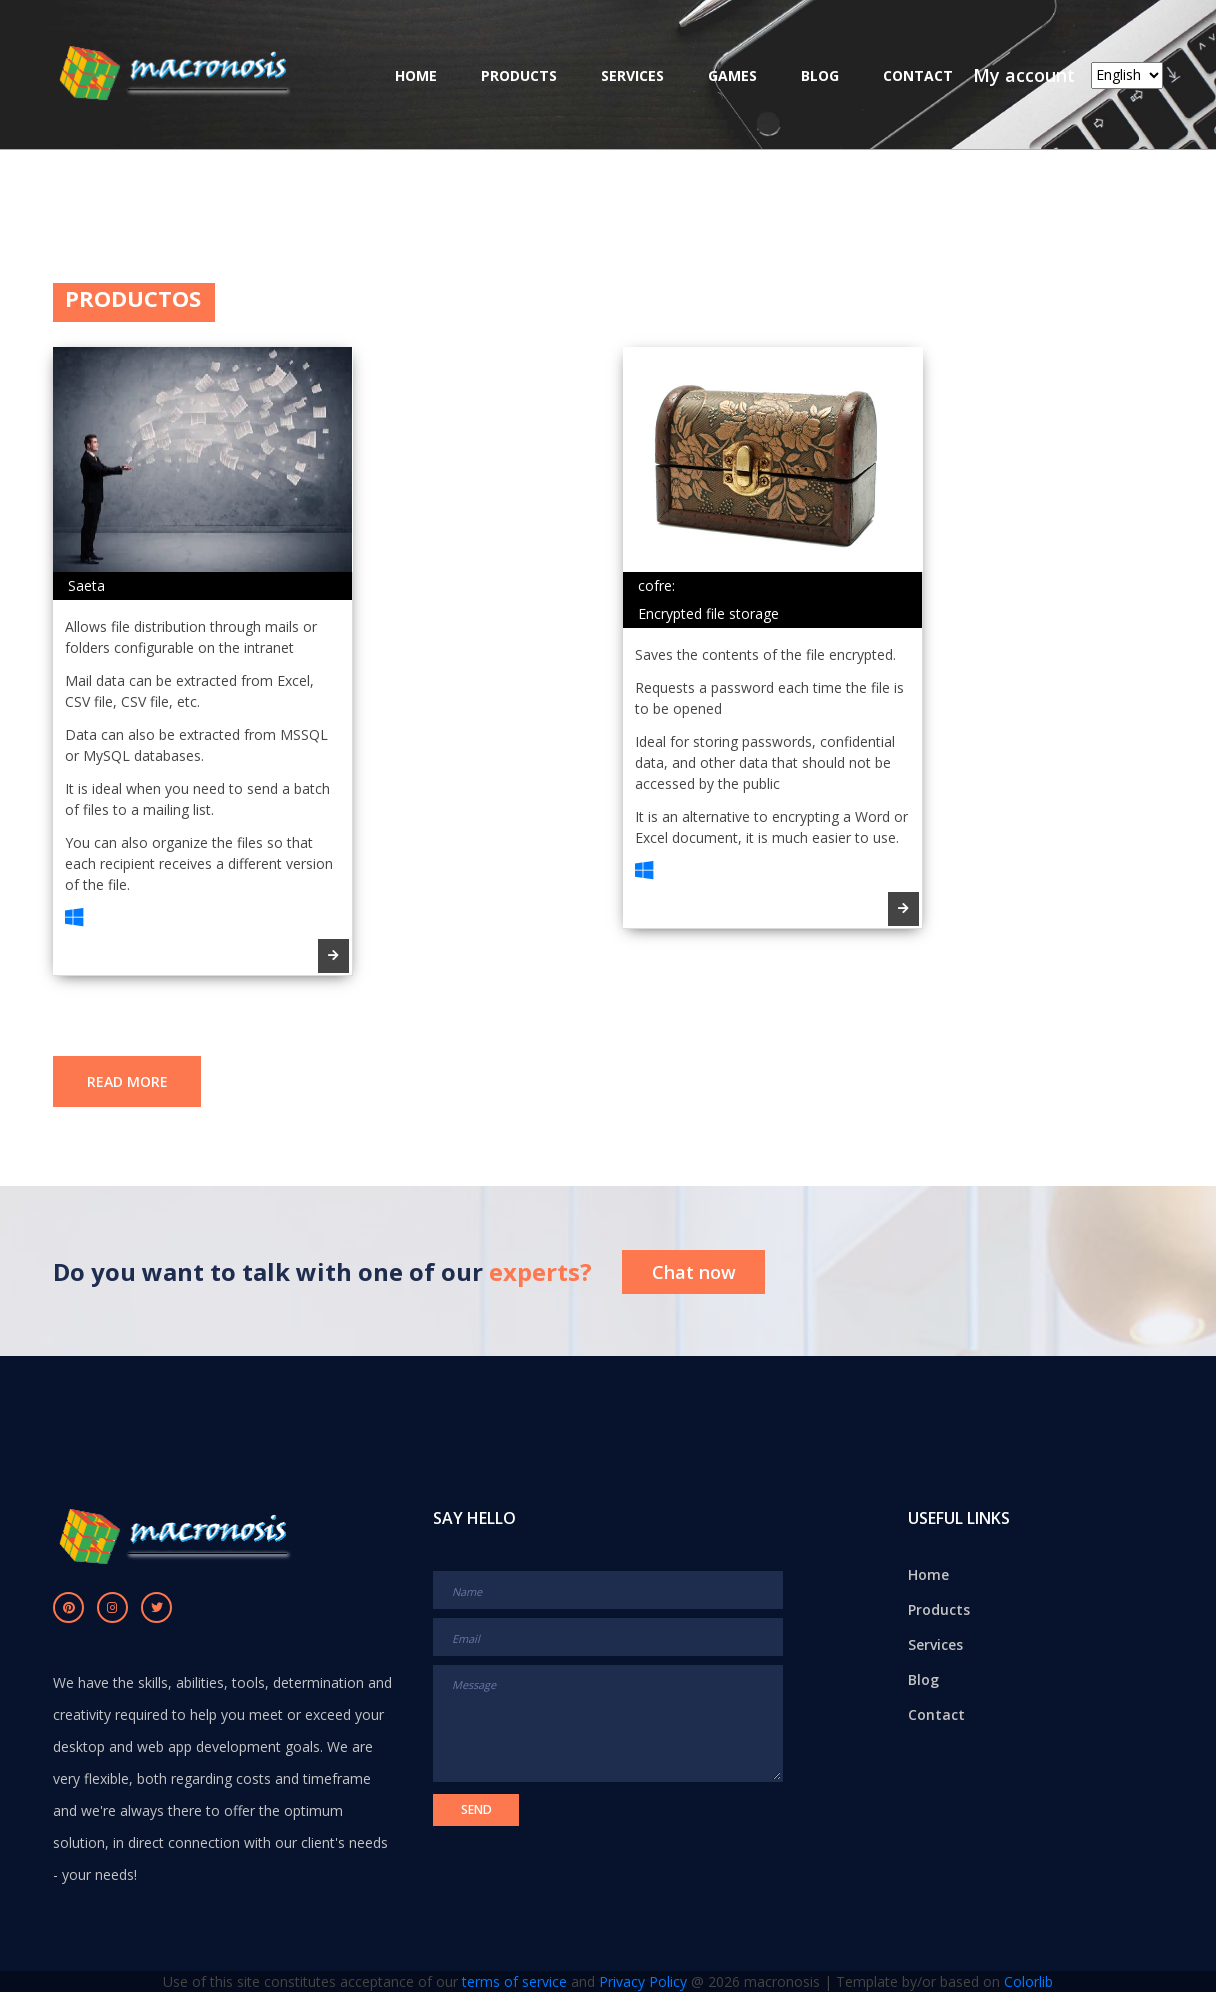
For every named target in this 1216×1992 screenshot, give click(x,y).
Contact (918, 75)
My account (1024, 75)
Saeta (86, 585)
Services (632, 75)
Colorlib (1028, 1981)
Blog (820, 75)
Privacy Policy (643, 1981)
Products (519, 75)
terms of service (514, 1981)
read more (127, 1081)
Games (732, 75)
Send (476, 1809)
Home (416, 75)
